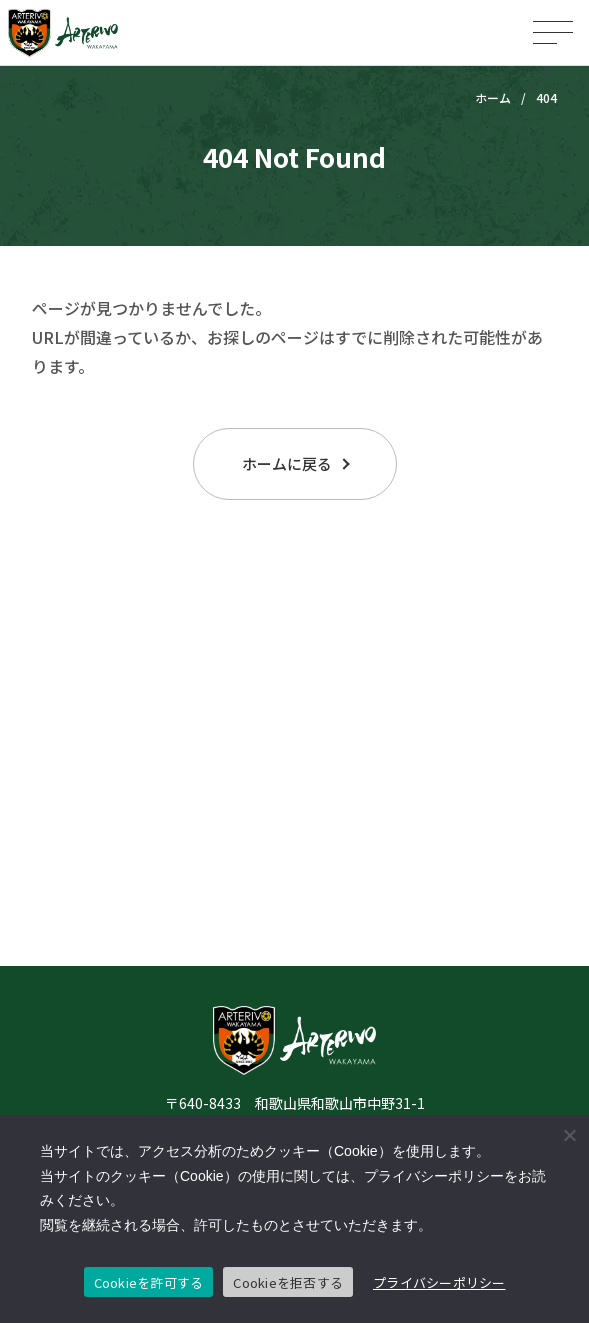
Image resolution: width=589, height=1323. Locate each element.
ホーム (493, 97)
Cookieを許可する (149, 1282)
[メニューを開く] (553, 32)
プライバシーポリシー (439, 1282)
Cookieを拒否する (288, 1282)
